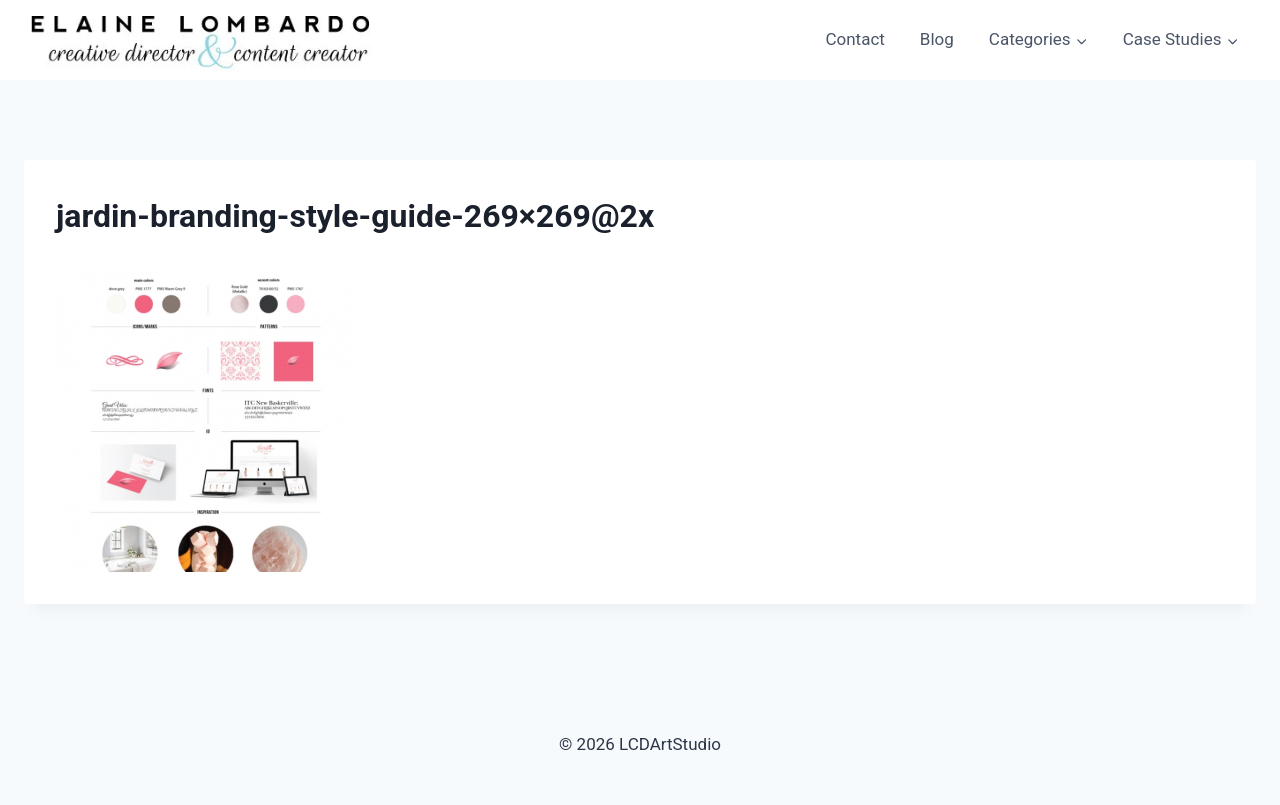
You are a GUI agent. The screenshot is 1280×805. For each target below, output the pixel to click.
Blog (937, 39)
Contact (854, 39)
